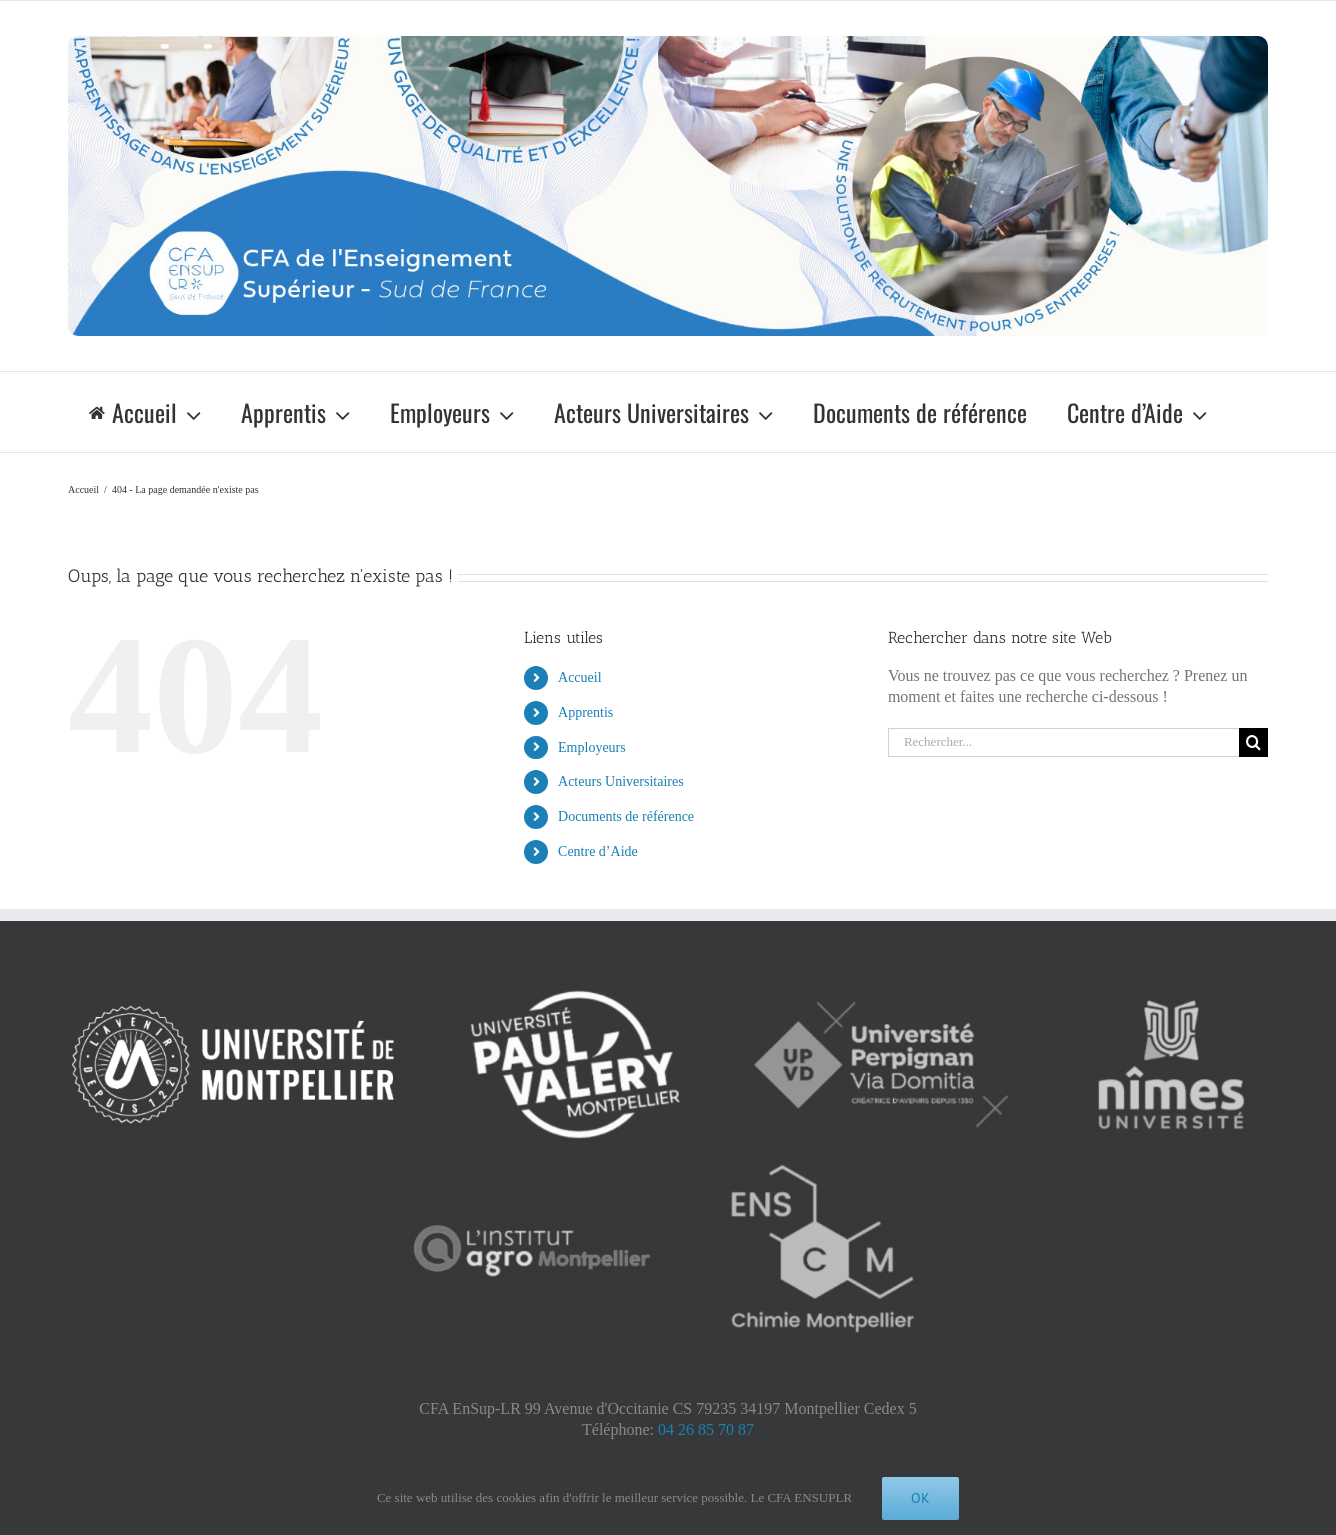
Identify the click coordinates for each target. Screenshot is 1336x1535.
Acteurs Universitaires (621, 781)
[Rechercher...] (1063, 742)
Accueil (580, 677)
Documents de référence (626, 816)
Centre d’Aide (598, 851)
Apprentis (585, 712)
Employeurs (592, 747)
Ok (920, 1498)
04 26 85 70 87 (706, 1429)
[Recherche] (1253, 742)
